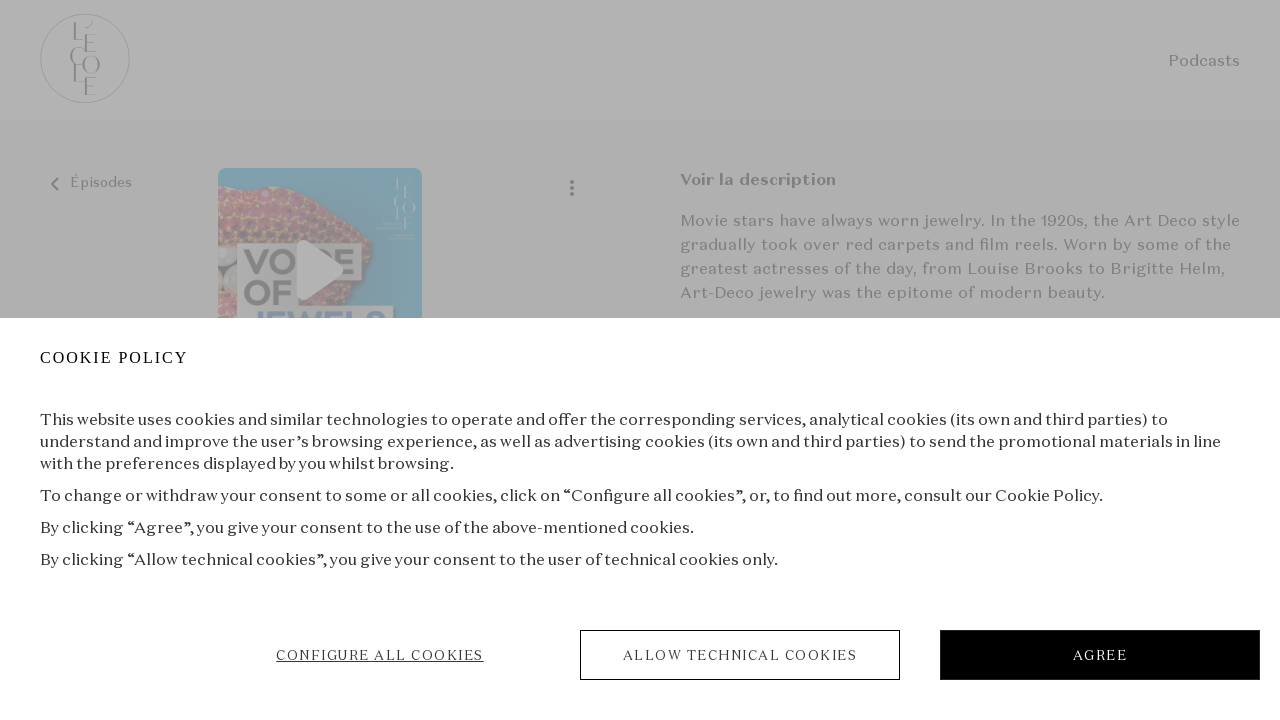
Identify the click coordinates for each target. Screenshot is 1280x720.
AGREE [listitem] (1100, 655)
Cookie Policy (1047, 495)
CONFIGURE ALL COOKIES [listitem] (380, 655)
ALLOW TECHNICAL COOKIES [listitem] (740, 655)
